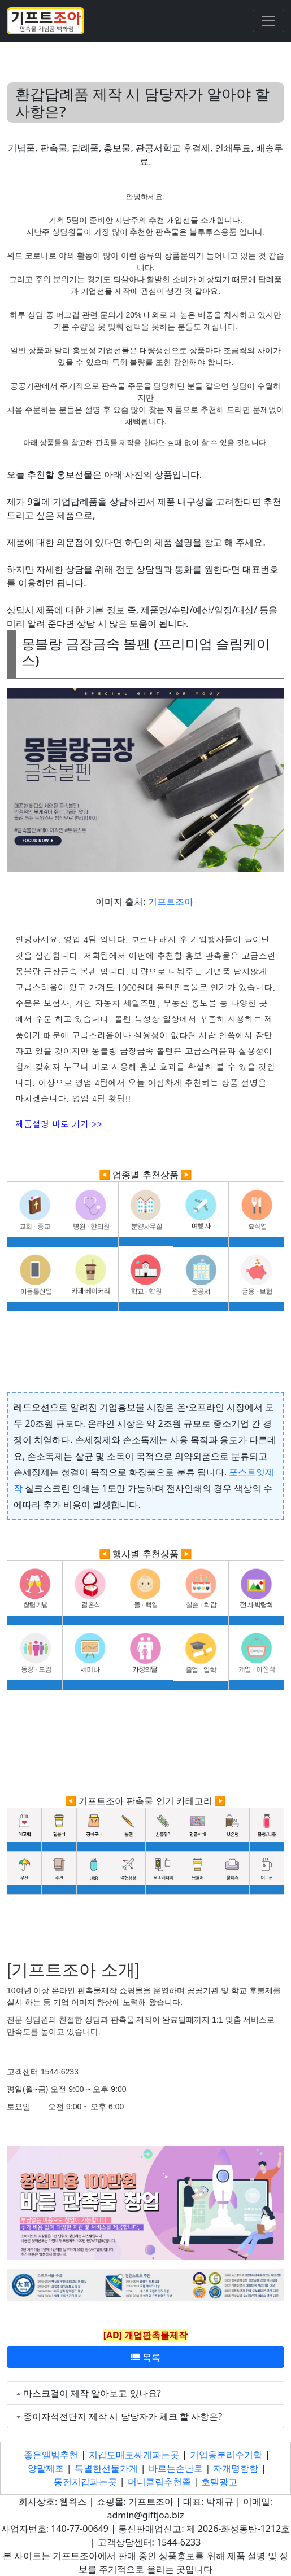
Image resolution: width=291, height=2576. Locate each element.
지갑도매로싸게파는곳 (134, 2454)
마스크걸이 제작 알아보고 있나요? (91, 2393)
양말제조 (46, 2468)
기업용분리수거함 (226, 2454)
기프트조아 (170, 901)
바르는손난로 (176, 2468)
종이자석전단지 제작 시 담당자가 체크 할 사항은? (122, 2416)
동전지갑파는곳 (85, 2482)
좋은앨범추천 (51, 2454)
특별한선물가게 (106, 2468)
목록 (145, 2357)
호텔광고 (219, 2482)
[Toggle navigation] (268, 21)
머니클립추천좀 (159, 2482)
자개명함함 (235, 2468)
